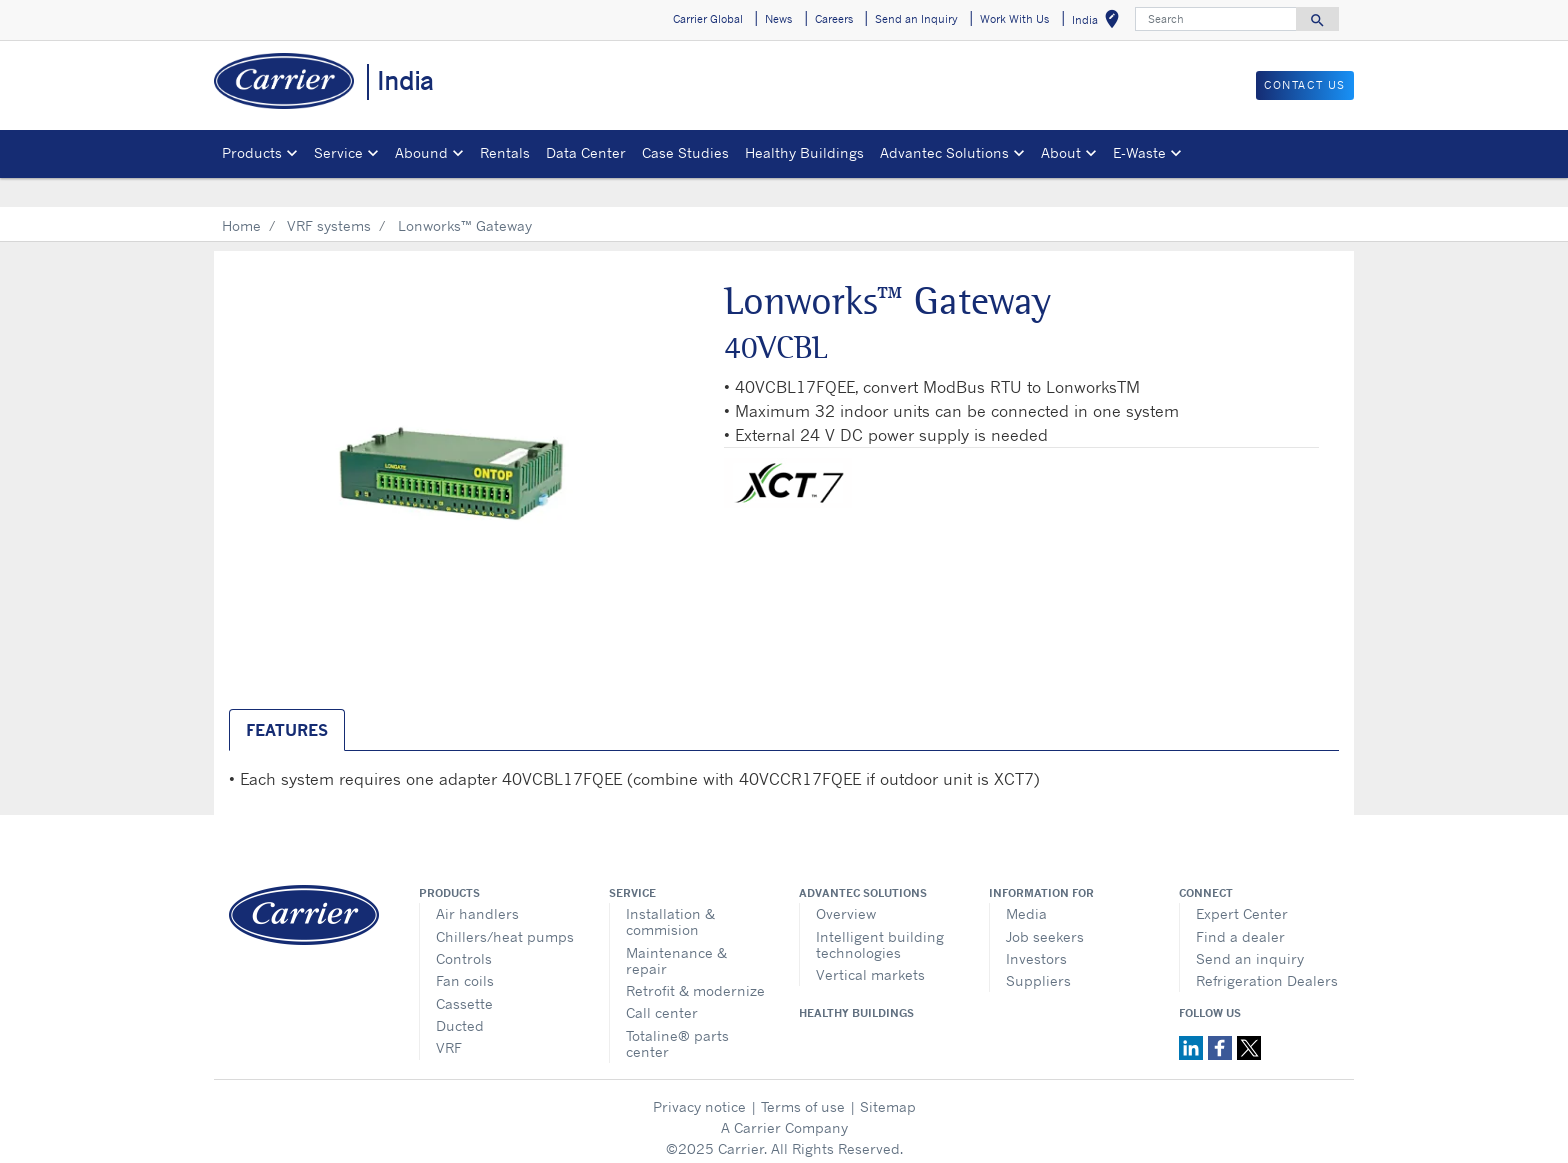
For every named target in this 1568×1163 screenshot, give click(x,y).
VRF (449, 1018)
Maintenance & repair (676, 931)
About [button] (1061, 152)
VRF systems (329, 196)
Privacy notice (699, 1077)
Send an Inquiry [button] (916, 19)
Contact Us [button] (1305, 85)
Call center (662, 983)
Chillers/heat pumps (505, 907)
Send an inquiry (1250, 929)
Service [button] (338, 152)
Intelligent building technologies (880, 915)
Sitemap (888, 1077)
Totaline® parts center (677, 1014)
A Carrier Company (784, 1098)
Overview (846, 884)
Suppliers (1038, 951)
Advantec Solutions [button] (944, 152)
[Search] (1216, 19)
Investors (1036, 929)
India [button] (1099, 22)
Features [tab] (287, 701)
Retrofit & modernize (695, 961)
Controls (464, 929)
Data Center (586, 152)
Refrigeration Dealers (1267, 951)
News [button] (778, 19)
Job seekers (1045, 907)
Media (1026, 884)
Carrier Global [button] (708, 19)
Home (241, 196)
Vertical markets (870, 945)
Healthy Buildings (804, 152)
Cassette (464, 974)
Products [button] (252, 152)
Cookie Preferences (784, 1140)
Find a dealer (1240, 907)
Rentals (505, 152)
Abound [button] (421, 152)
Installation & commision (670, 892)
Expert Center (1242, 884)
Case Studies (685, 152)
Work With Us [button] (1014, 19)
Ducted (460, 996)
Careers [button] (834, 19)
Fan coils (465, 951)
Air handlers (477, 884)
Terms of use (803, 1077)
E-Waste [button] (1139, 152)
